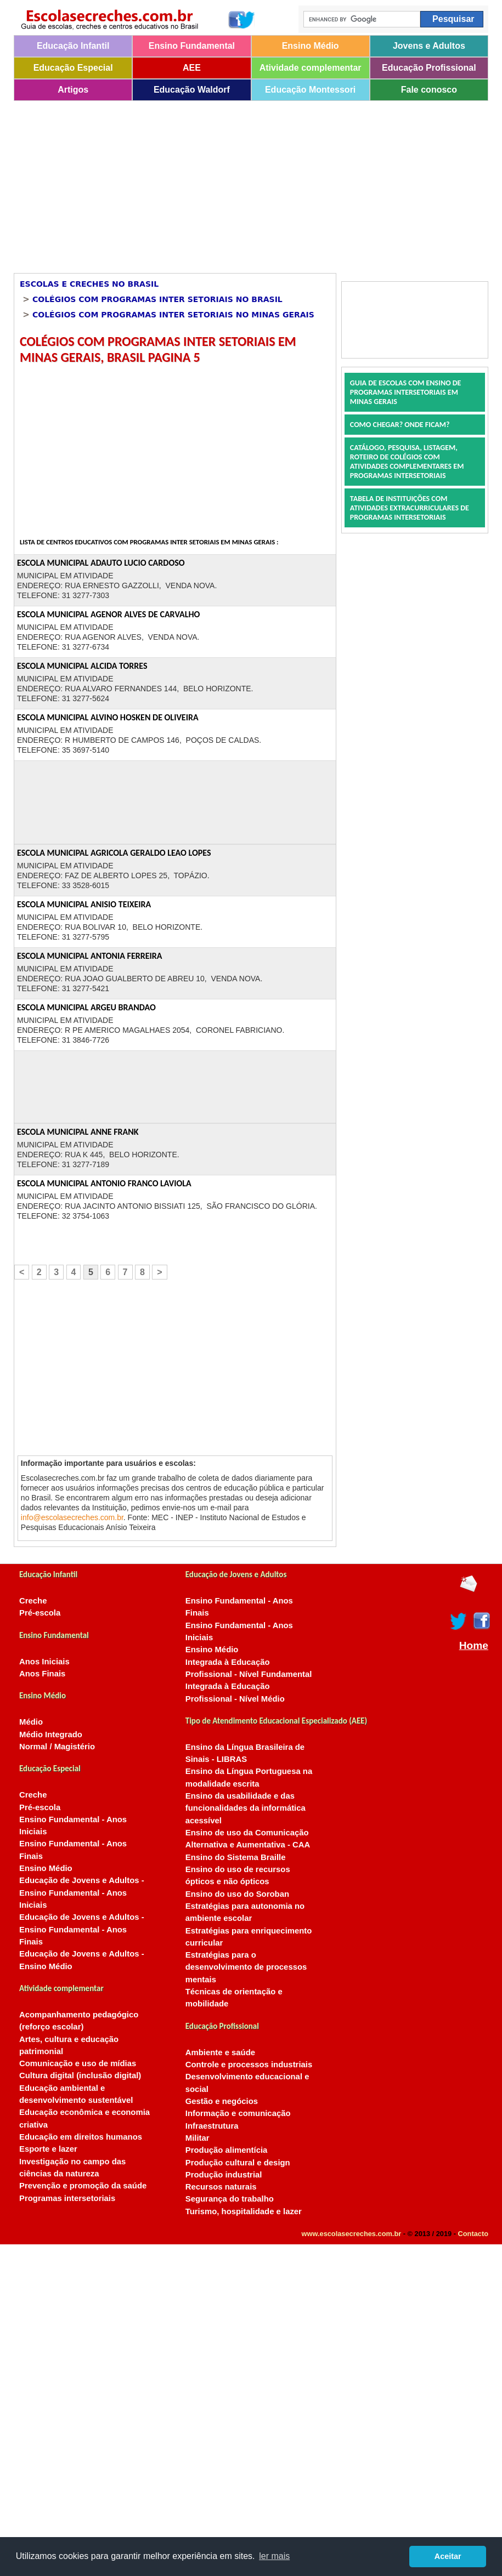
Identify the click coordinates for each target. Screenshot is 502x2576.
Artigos (73, 89)
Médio (31, 1722)
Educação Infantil (73, 45)
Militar (197, 2138)
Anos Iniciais (44, 1661)
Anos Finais (42, 1673)
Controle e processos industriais (248, 2064)
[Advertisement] (174, 183)
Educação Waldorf (192, 89)
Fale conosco (429, 89)
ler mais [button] (274, 2556)
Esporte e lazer (48, 2149)
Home (473, 1646)
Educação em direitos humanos (80, 2137)
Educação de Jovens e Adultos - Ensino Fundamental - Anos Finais (81, 1929)
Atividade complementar (311, 67)
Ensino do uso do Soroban (237, 1894)
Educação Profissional (429, 67)
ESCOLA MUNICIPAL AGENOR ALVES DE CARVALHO (108, 614)
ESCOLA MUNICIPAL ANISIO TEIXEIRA (84, 904)
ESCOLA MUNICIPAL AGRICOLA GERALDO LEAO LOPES (114, 853)
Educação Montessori (310, 89)
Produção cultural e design (237, 2162)
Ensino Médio (310, 45)
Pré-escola (39, 1612)
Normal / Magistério (57, 1746)
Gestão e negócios (221, 2101)
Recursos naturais (221, 2186)
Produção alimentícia (226, 2150)
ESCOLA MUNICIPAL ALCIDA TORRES (82, 666)
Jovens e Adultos (429, 45)
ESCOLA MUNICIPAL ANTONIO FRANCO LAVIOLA (104, 1183)
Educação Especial (73, 67)
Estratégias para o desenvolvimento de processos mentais (246, 1967)
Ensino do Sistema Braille (235, 1857)
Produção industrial (223, 2174)
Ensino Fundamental (192, 45)
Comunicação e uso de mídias (77, 2063)
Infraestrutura (212, 2126)
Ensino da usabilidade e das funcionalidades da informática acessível (245, 1808)
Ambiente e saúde (220, 2052)
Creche (33, 1600)
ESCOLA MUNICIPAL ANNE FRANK (77, 1132)
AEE (192, 67)
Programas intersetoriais (67, 2198)
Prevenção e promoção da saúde (82, 2185)
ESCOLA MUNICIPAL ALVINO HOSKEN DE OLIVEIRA (108, 717)
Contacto (473, 2234)
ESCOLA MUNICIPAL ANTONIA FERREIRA (89, 956)
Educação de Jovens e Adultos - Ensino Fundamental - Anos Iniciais (81, 1892)
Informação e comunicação (238, 2113)
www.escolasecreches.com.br (352, 2234)
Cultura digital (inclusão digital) (80, 2075)
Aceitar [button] (448, 2556)
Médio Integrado (50, 1734)
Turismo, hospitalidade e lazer (243, 2211)
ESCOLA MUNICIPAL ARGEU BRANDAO (86, 1007)
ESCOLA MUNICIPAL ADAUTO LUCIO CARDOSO (101, 563)
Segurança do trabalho (229, 2198)
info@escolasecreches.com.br (72, 1517)
